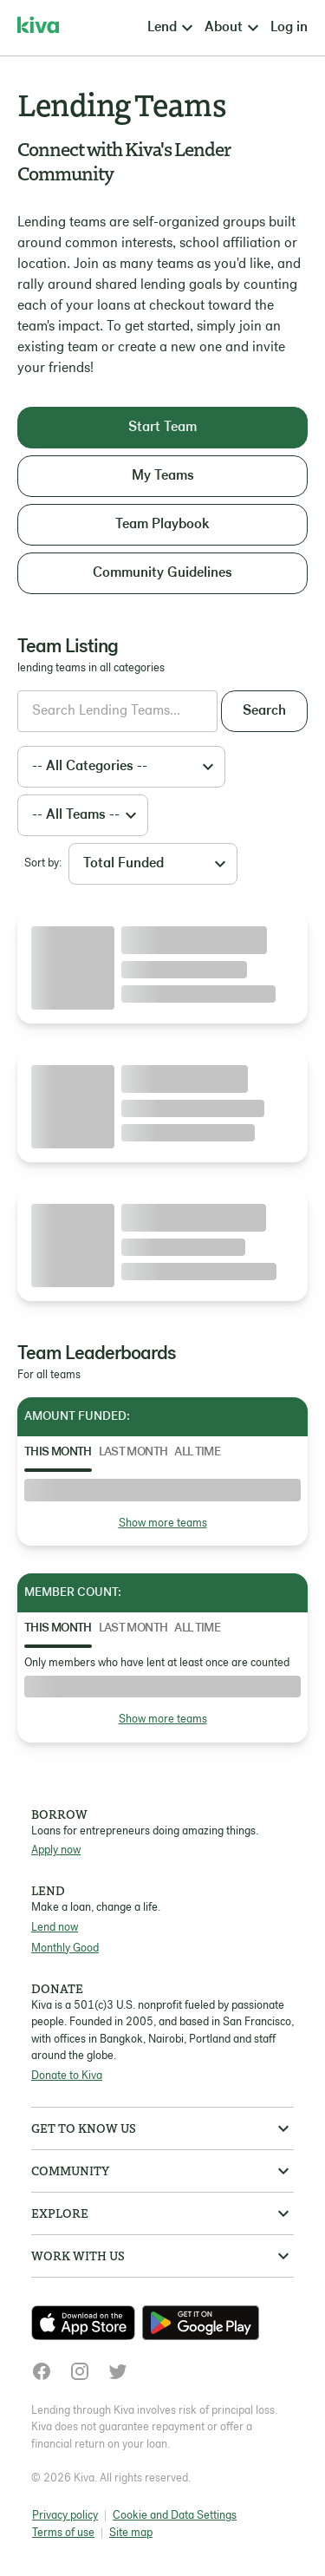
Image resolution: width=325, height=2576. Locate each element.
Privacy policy (65, 2515)
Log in (289, 28)
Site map (131, 2533)
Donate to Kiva (66, 2076)
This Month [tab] (58, 1452)
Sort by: (43, 863)
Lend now (54, 1927)
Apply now (56, 1850)
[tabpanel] (162, 1505)
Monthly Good (65, 1948)
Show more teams (163, 1523)
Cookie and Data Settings (175, 2515)
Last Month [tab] (133, 1452)
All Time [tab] (197, 1452)
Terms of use (63, 2533)
